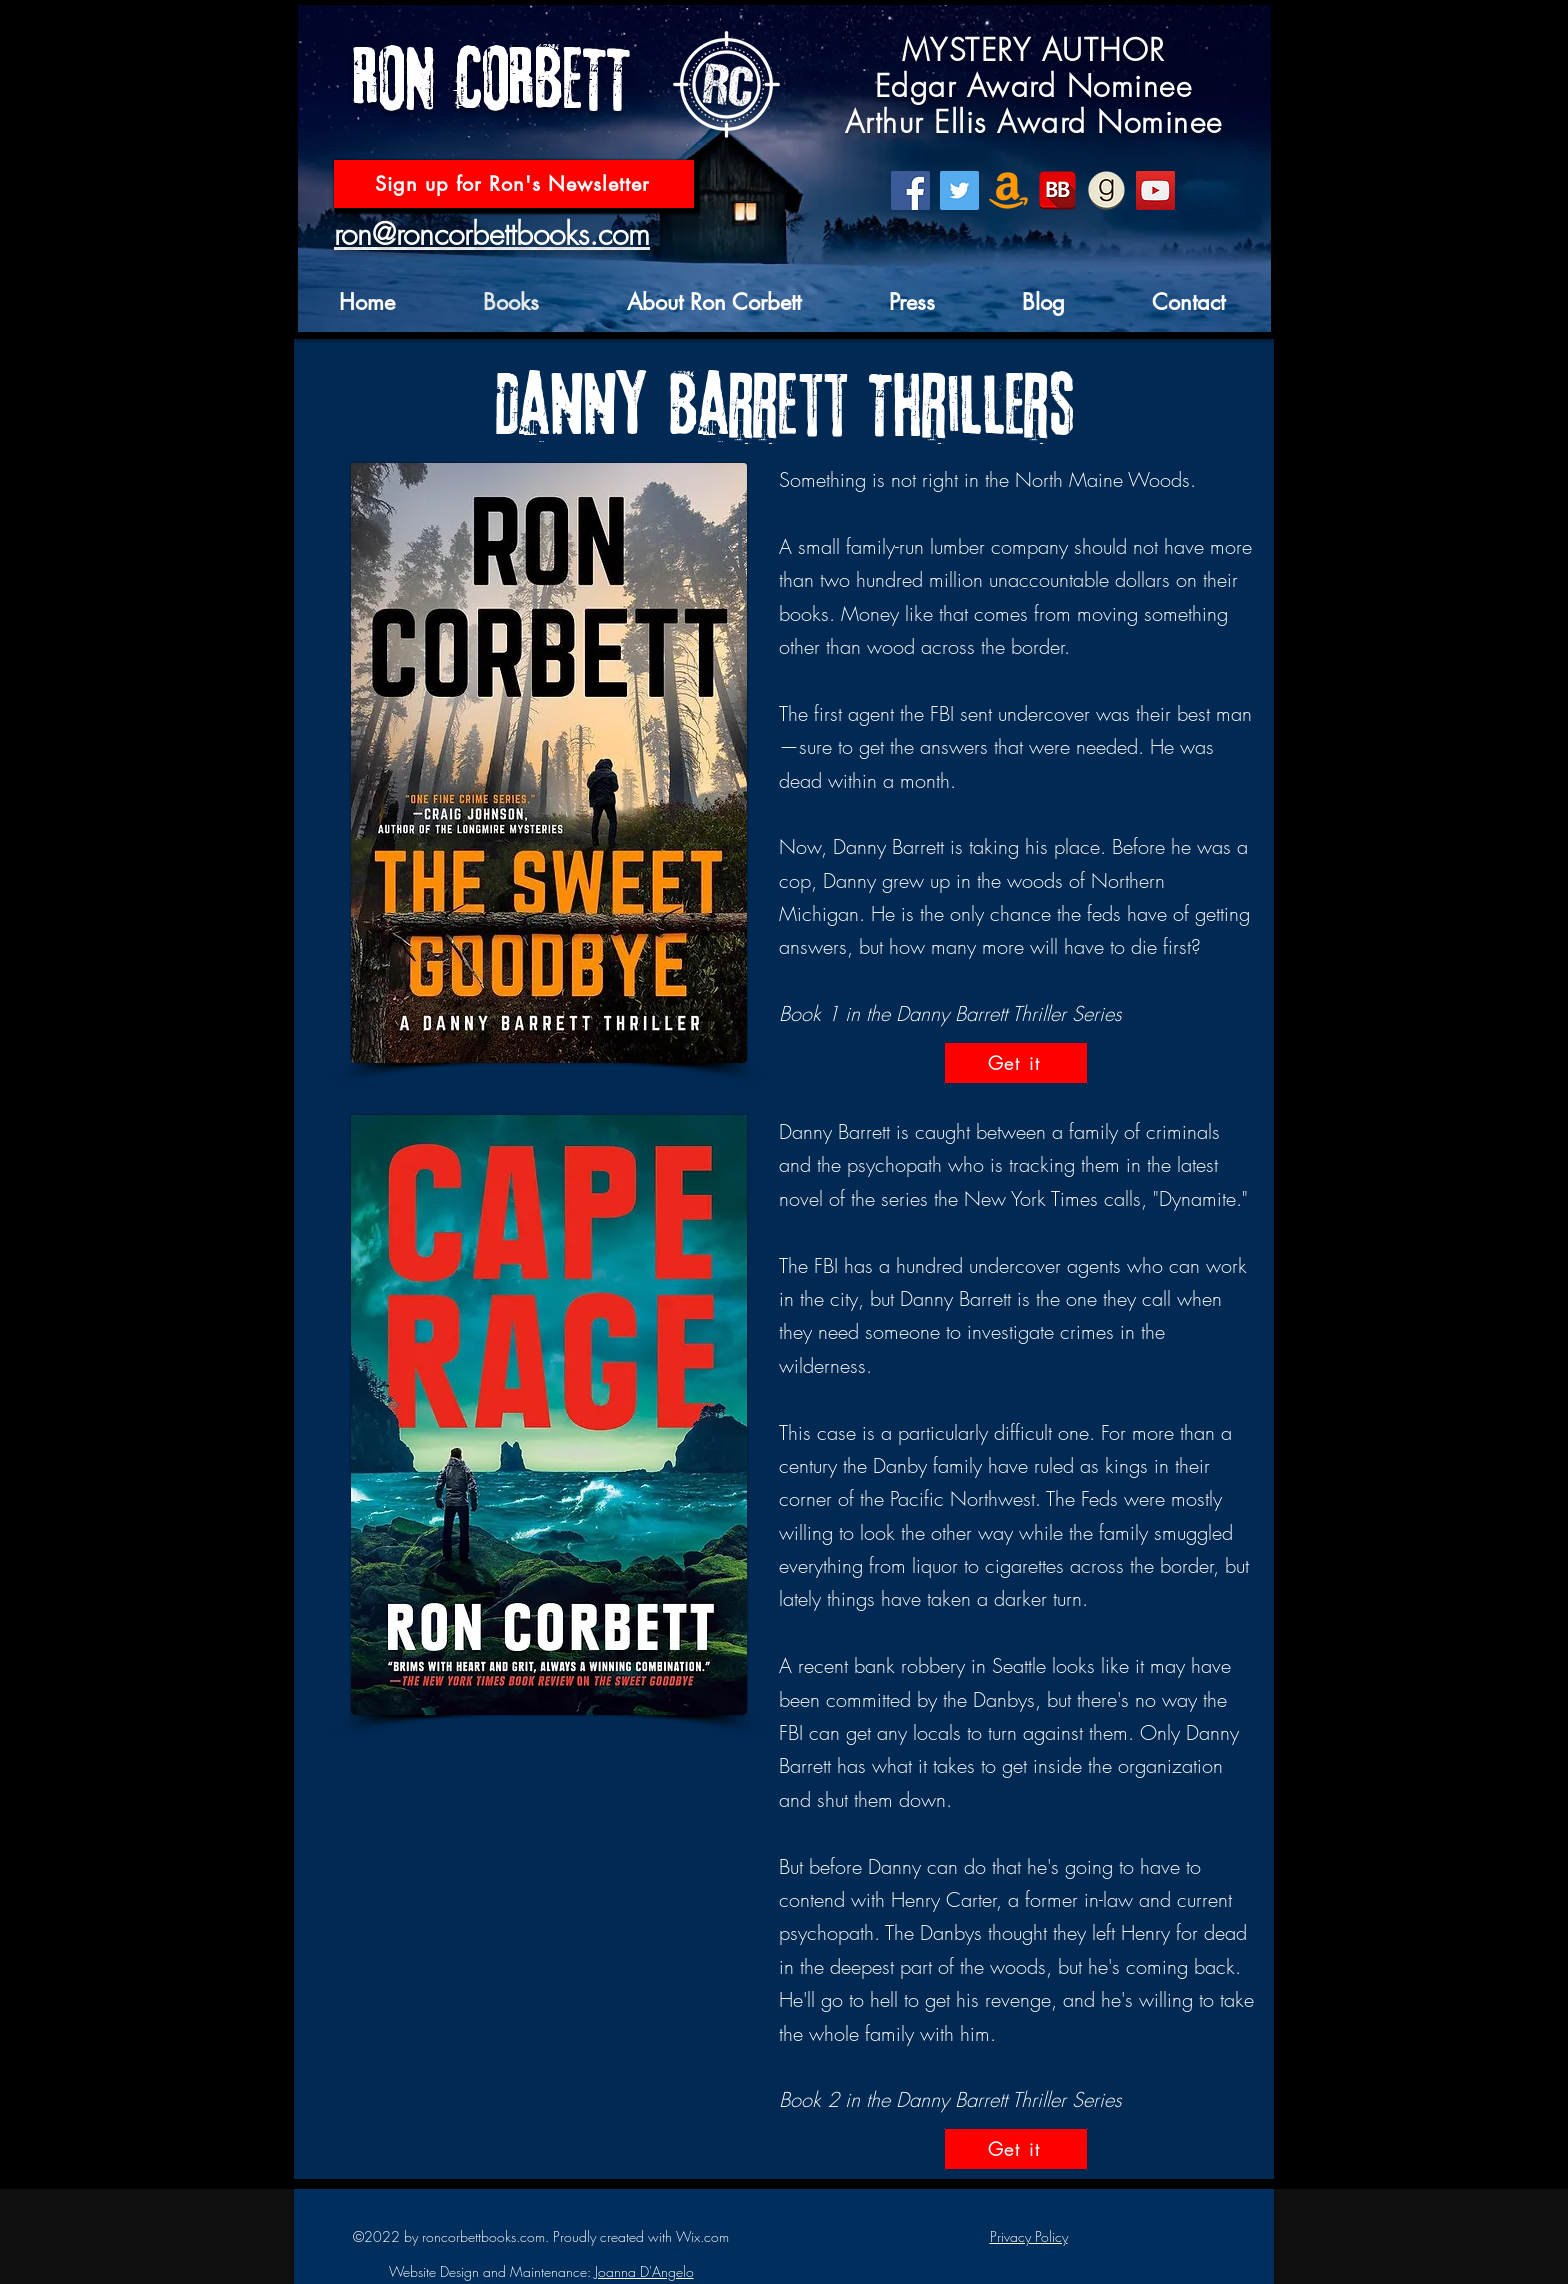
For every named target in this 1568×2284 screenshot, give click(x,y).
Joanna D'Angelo (644, 2271)
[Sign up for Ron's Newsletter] (514, 184)
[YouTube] (1155, 190)
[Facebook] (910, 190)
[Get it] (1016, 1063)
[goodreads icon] (1106, 190)
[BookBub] (1057, 190)
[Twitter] (959, 190)
